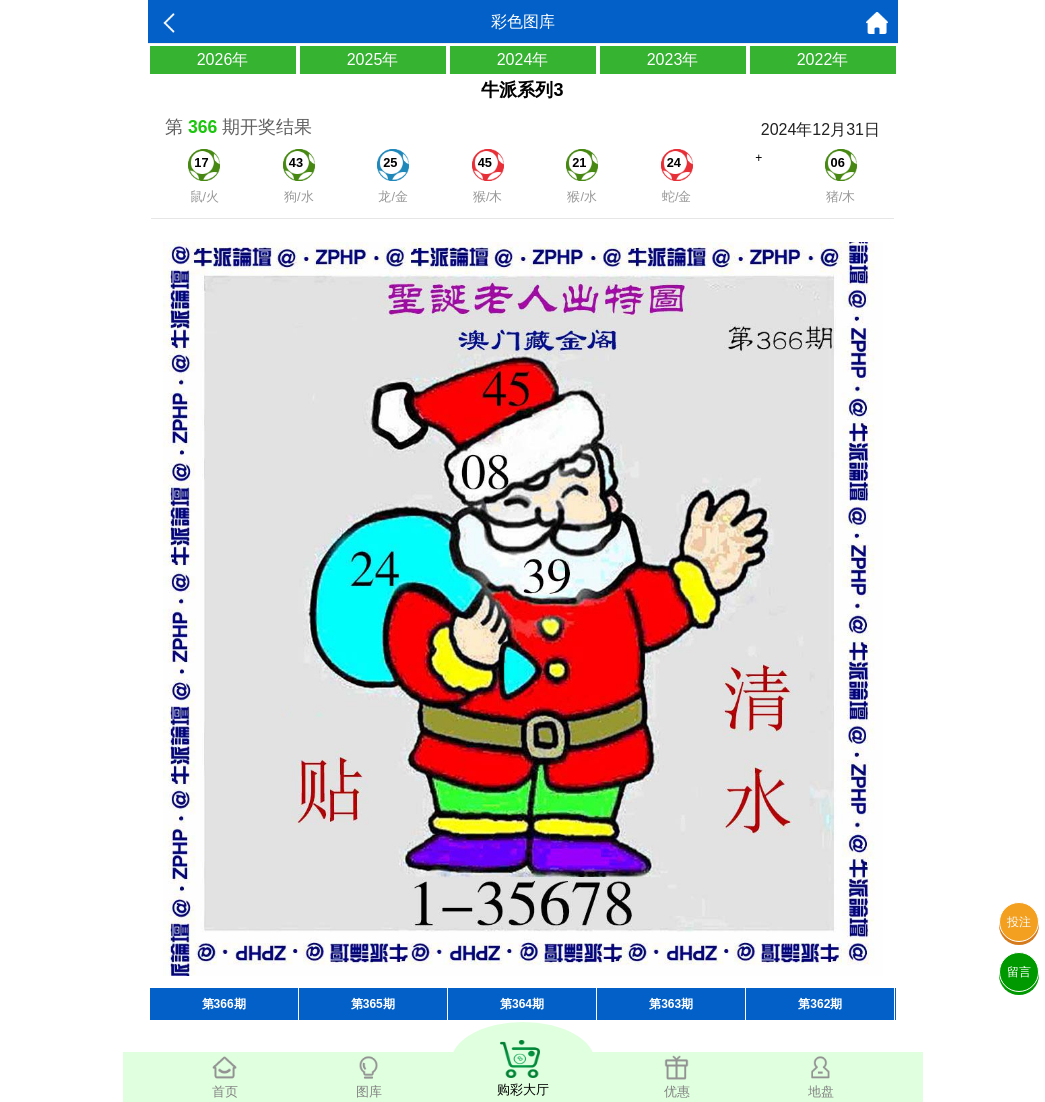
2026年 (223, 59)
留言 (1019, 972)
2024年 (523, 59)
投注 (1019, 922)
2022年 (823, 59)
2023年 (673, 59)
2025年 (373, 59)
